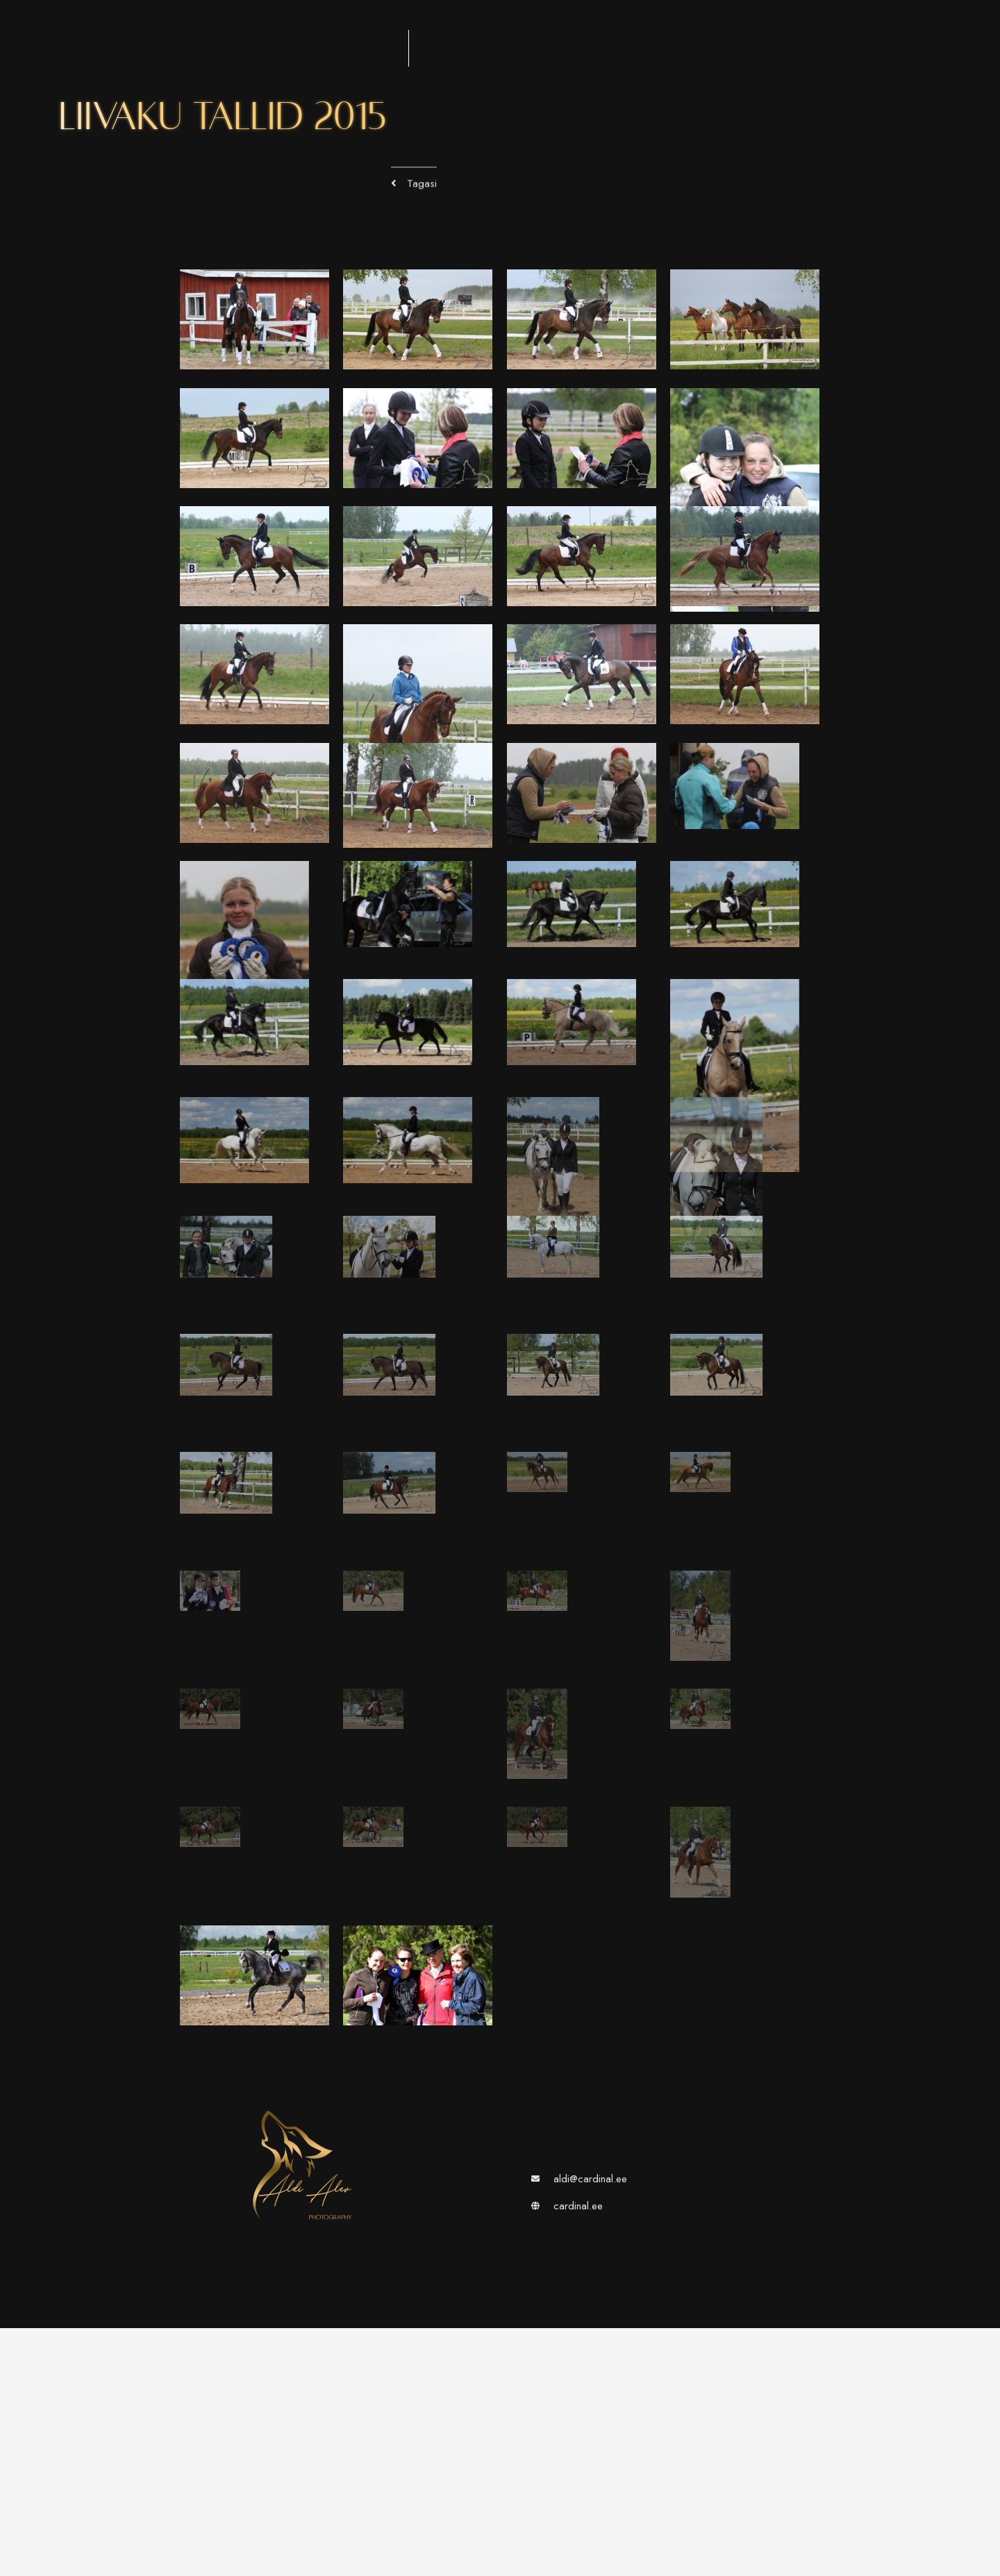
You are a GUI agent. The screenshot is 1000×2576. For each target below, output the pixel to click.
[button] (414, 193)
